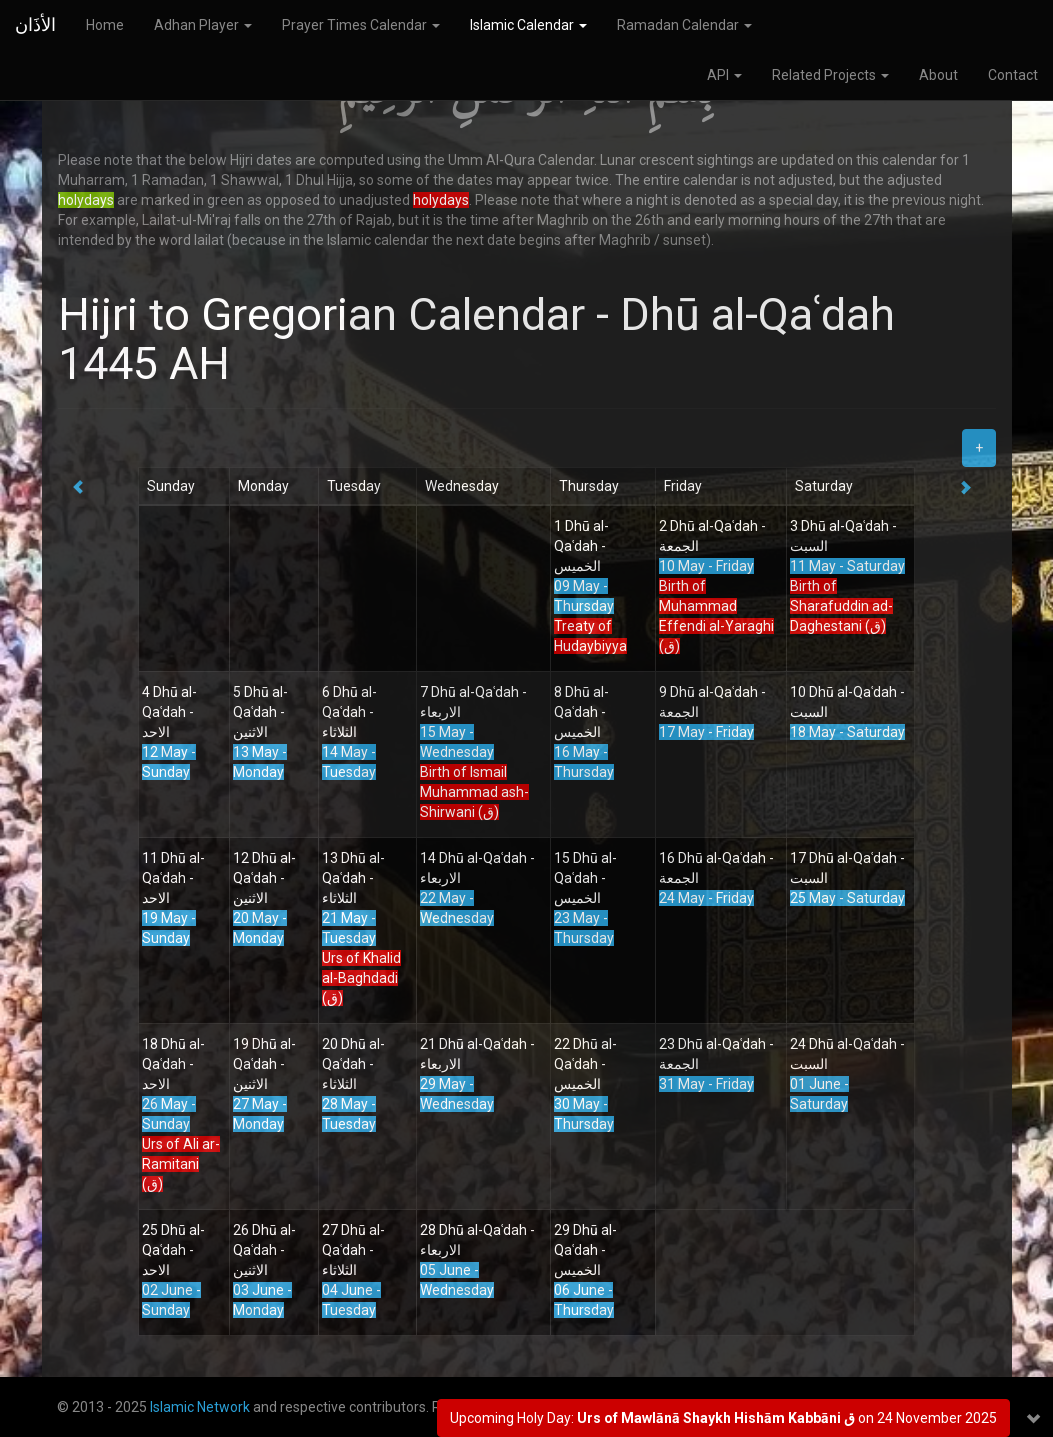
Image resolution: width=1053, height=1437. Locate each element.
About (938, 75)
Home (105, 25)
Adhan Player (203, 25)
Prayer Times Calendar (361, 25)
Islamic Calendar (528, 25)
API (724, 75)
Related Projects (830, 75)
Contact (1013, 75)
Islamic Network (200, 1407)
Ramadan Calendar (684, 25)
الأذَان (35, 24)
